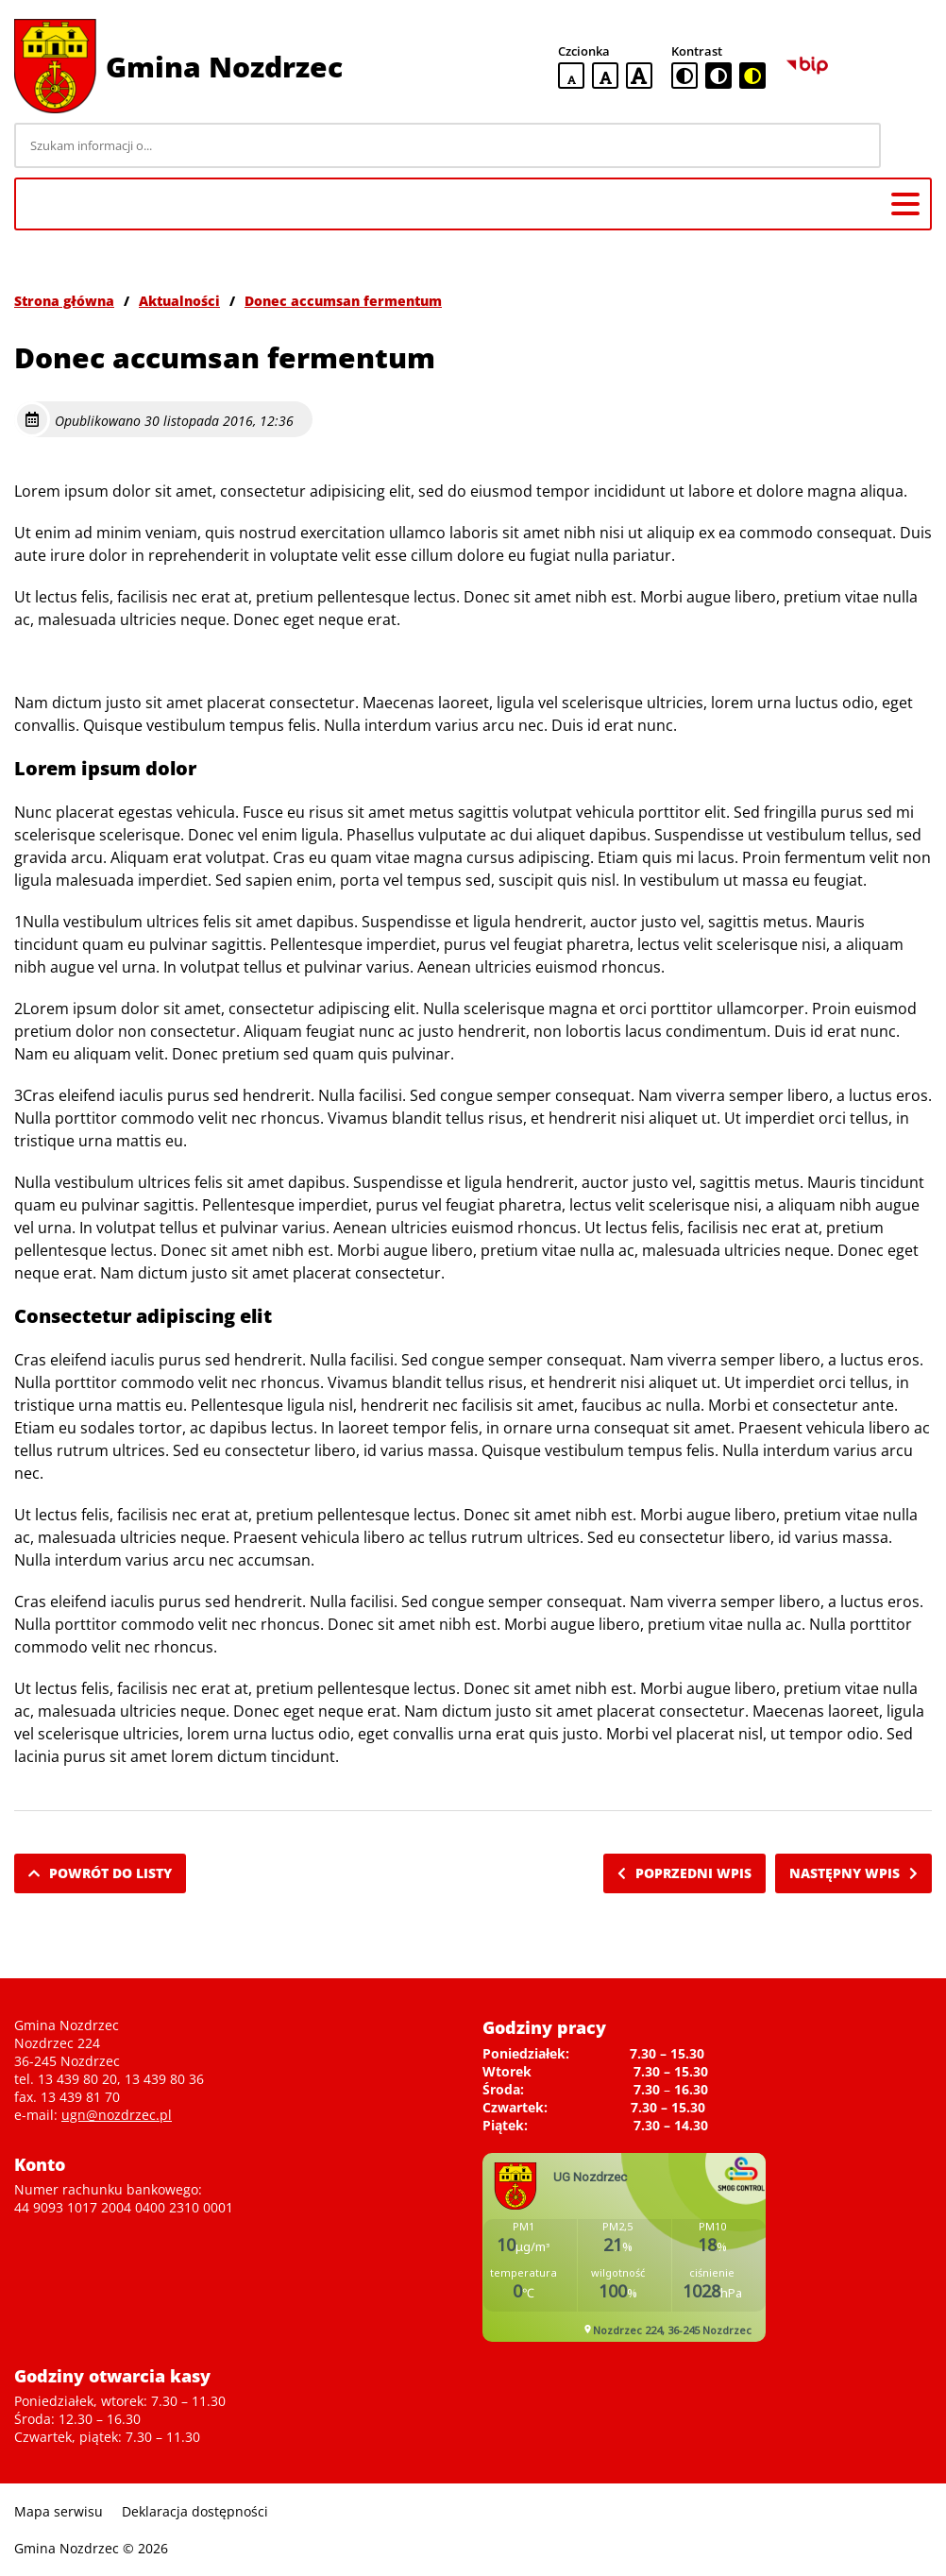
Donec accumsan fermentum (343, 301)
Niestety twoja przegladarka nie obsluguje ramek (624, 2247)
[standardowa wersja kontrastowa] (684, 75)
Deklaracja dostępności (195, 2511)
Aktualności (179, 301)
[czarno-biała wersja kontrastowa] (718, 75)
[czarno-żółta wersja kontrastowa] (752, 75)
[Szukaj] (909, 145)
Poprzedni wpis (684, 1873)
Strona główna (64, 301)
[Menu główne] (905, 204)
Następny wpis (853, 1873)
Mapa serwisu (58, 2511)
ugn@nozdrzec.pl (116, 2115)
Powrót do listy (100, 1873)
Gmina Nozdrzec (224, 66)
